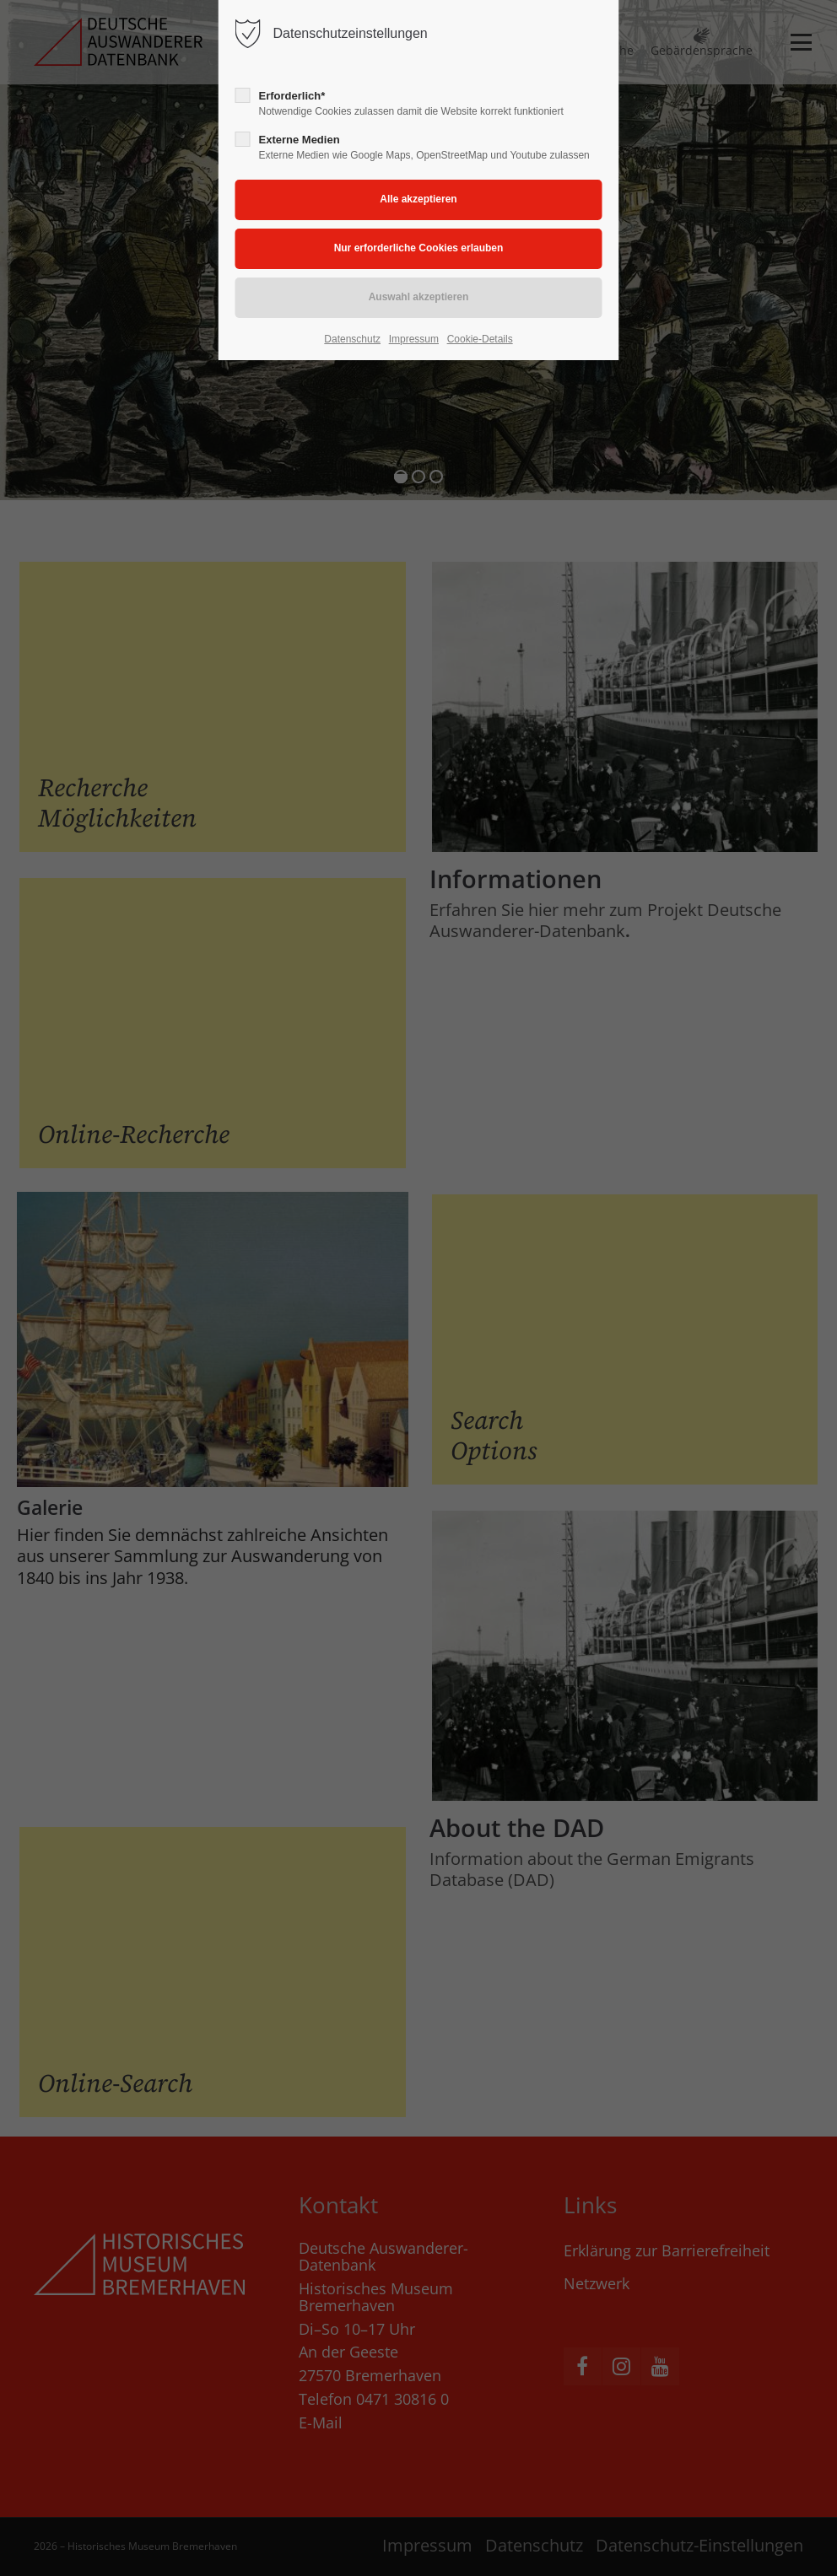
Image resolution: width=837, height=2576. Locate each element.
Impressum (414, 339)
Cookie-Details (480, 339)
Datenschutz (352, 339)
